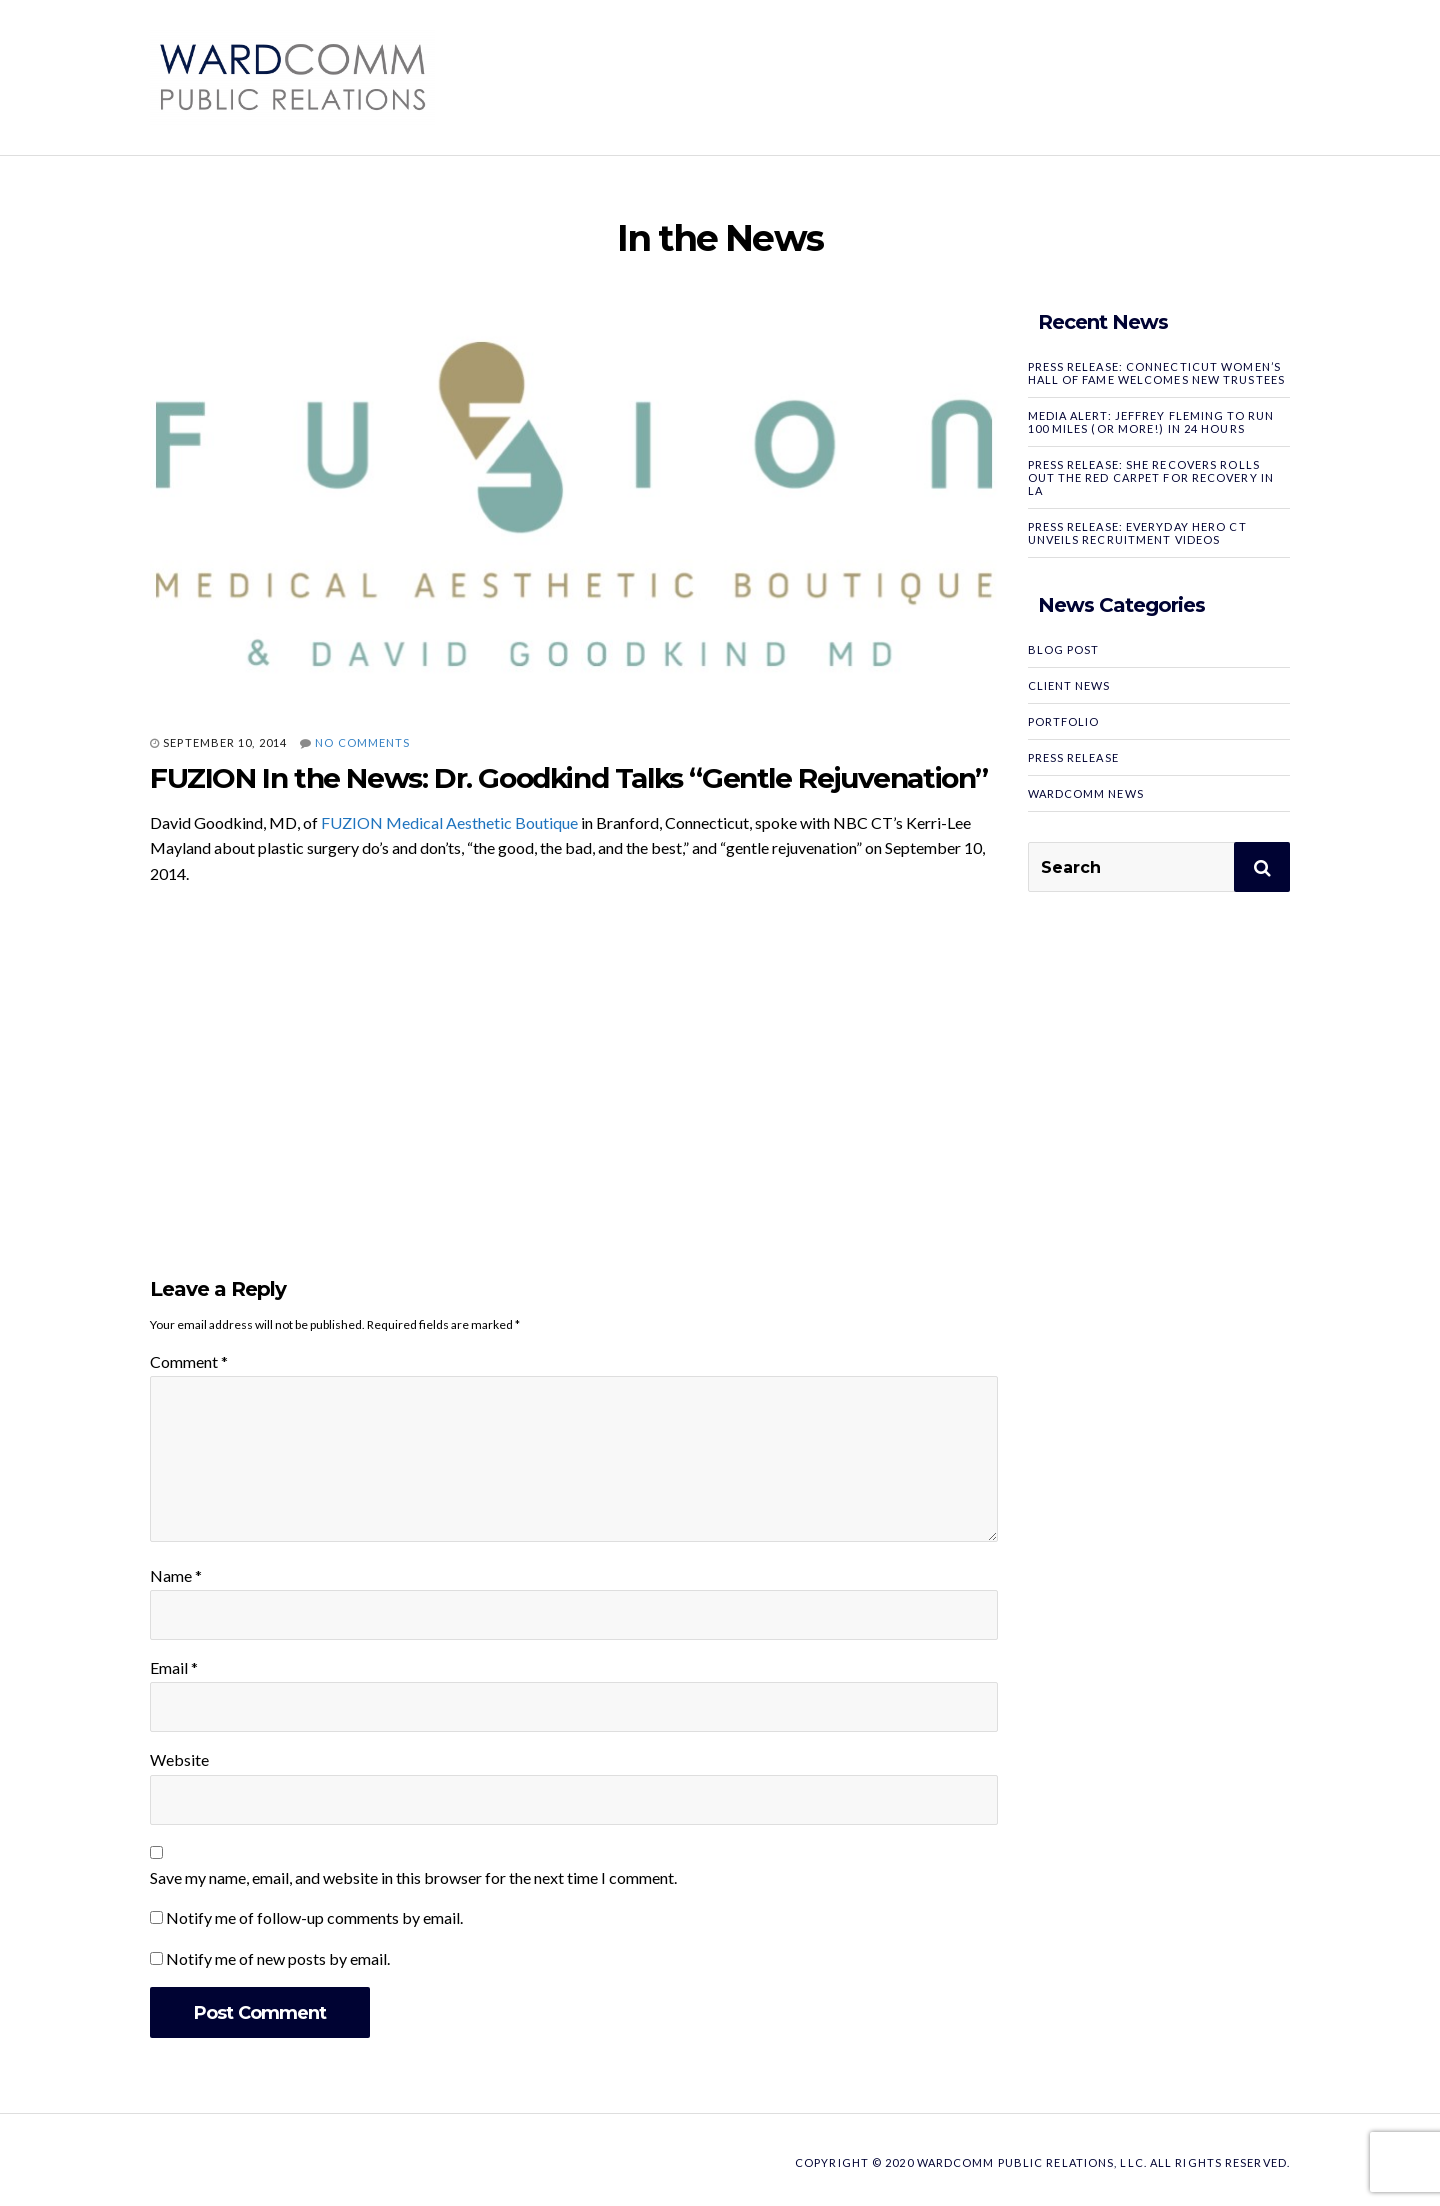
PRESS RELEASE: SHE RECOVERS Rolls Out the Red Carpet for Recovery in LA (1151, 477)
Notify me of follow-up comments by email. (314, 1917)
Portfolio (1064, 721)
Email (174, 1667)
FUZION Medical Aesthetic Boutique (449, 822)
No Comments (362, 742)
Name (176, 1575)
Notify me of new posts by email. (278, 1958)
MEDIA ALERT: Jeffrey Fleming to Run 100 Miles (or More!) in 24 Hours (1151, 422)
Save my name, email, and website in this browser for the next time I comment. (413, 1877)
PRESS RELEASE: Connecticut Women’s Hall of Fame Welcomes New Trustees (1156, 373)
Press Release (1073, 757)
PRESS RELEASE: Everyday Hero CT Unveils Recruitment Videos (1137, 533)
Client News (1069, 685)
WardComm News (1086, 793)
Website (179, 1759)
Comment (189, 1361)
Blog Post (1064, 649)
